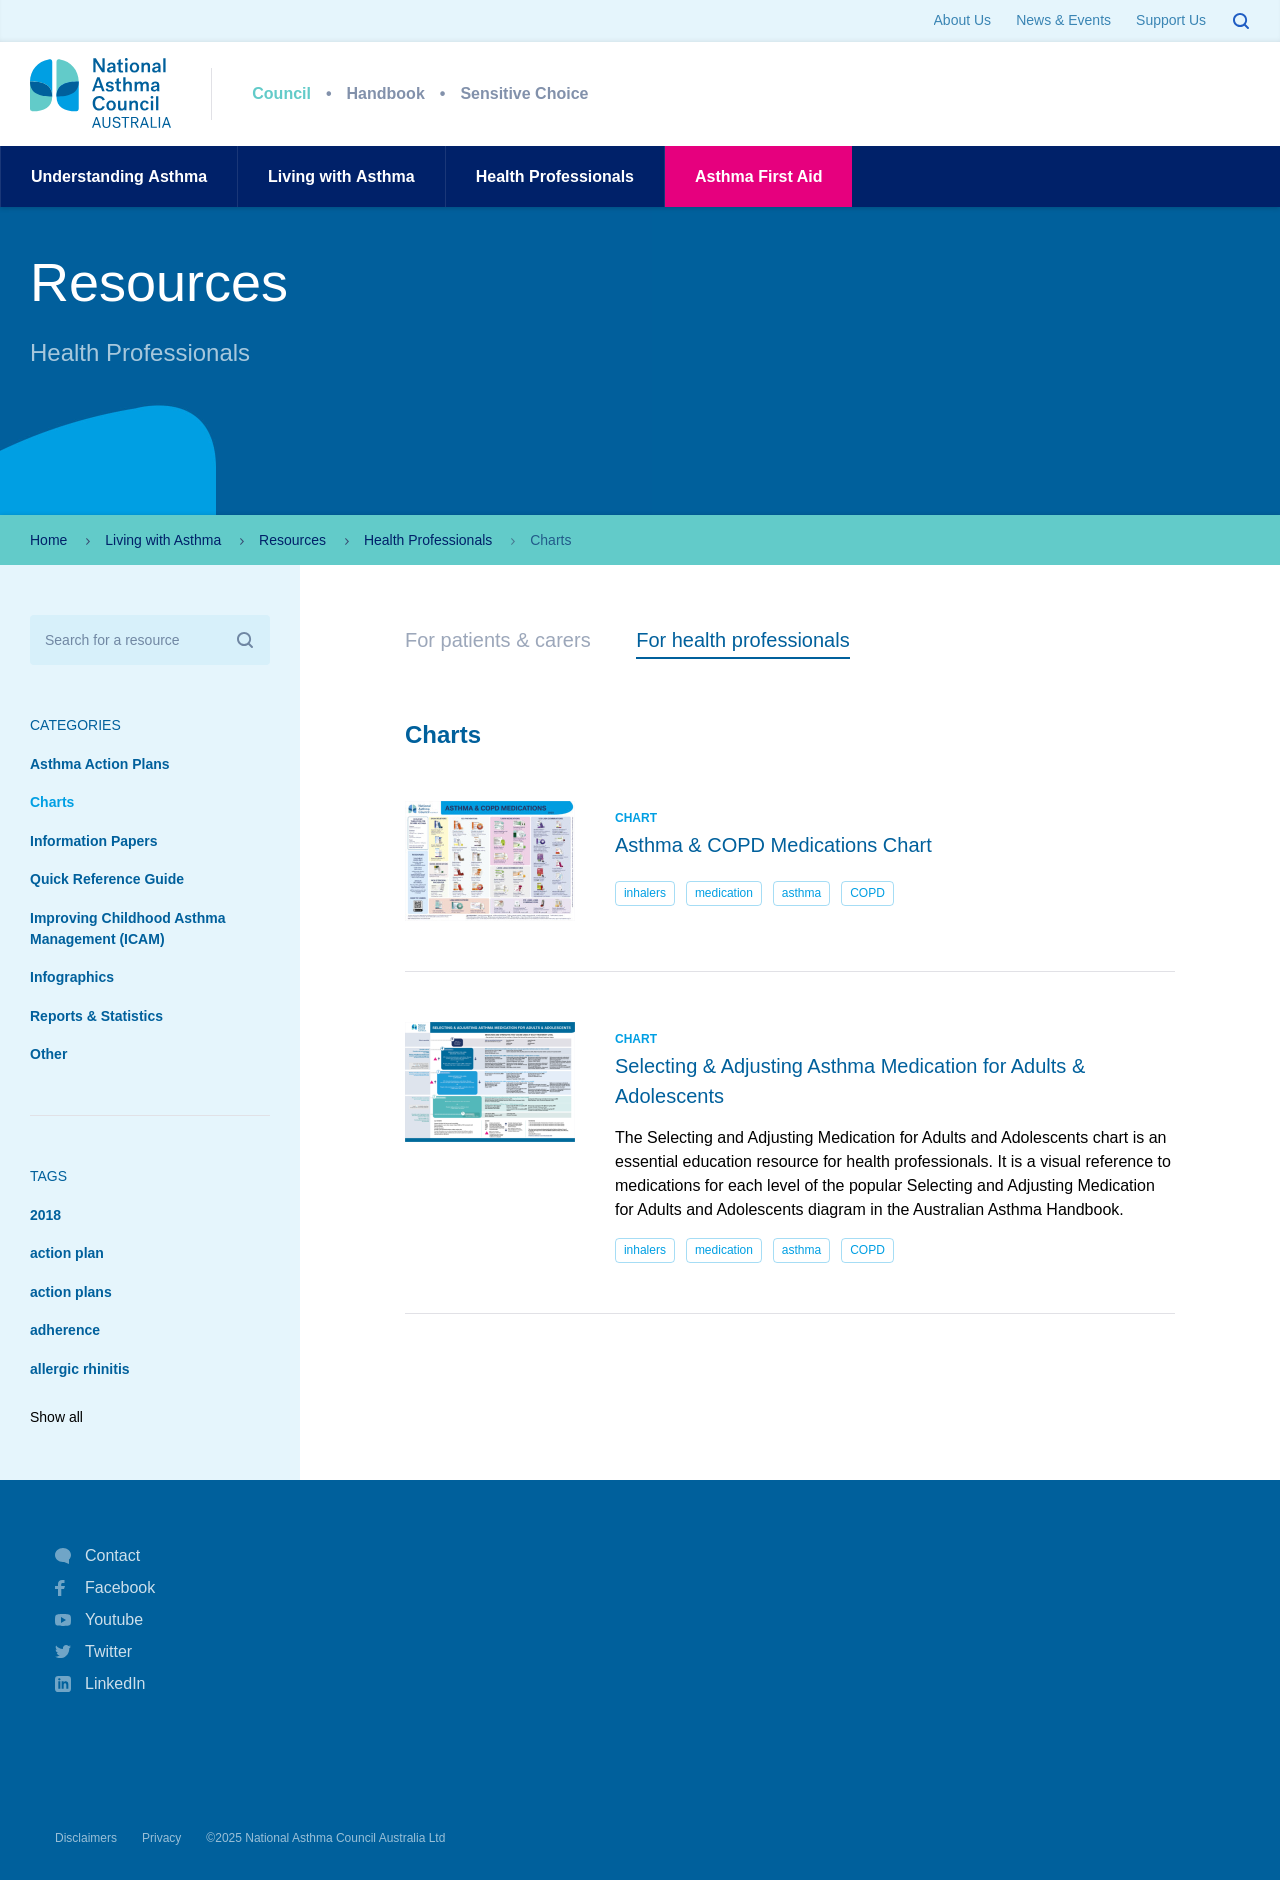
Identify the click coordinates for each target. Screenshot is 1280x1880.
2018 (45, 1215)
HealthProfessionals (555, 176)
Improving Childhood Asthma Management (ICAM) (127, 928)
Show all (56, 1417)
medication (724, 893)
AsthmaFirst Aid (758, 176)
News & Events (1063, 20)
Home (48, 540)
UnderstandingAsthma (119, 176)
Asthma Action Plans (100, 764)
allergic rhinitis (80, 1369)
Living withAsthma (341, 176)
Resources (292, 540)
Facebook (105, 1588)
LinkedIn (100, 1685)
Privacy (161, 1838)
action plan (67, 1253)
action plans (71, 1292)
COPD (867, 893)
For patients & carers (498, 640)
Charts (52, 802)
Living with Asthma (163, 540)
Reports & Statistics (96, 1016)
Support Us (1171, 20)
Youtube (99, 1620)
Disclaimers (86, 1838)
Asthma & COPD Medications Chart (773, 845)
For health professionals (742, 640)
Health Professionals (428, 540)
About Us (963, 20)
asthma (801, 893)
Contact (97, 1556)
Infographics (72, 977)
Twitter (93, 1652)
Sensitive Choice (524, 93)
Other (48, 1054)
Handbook (386, 93)
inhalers (645, 893)
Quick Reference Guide (107, 879)
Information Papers (94, 841)
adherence (65, 1330)
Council (281, 93)
